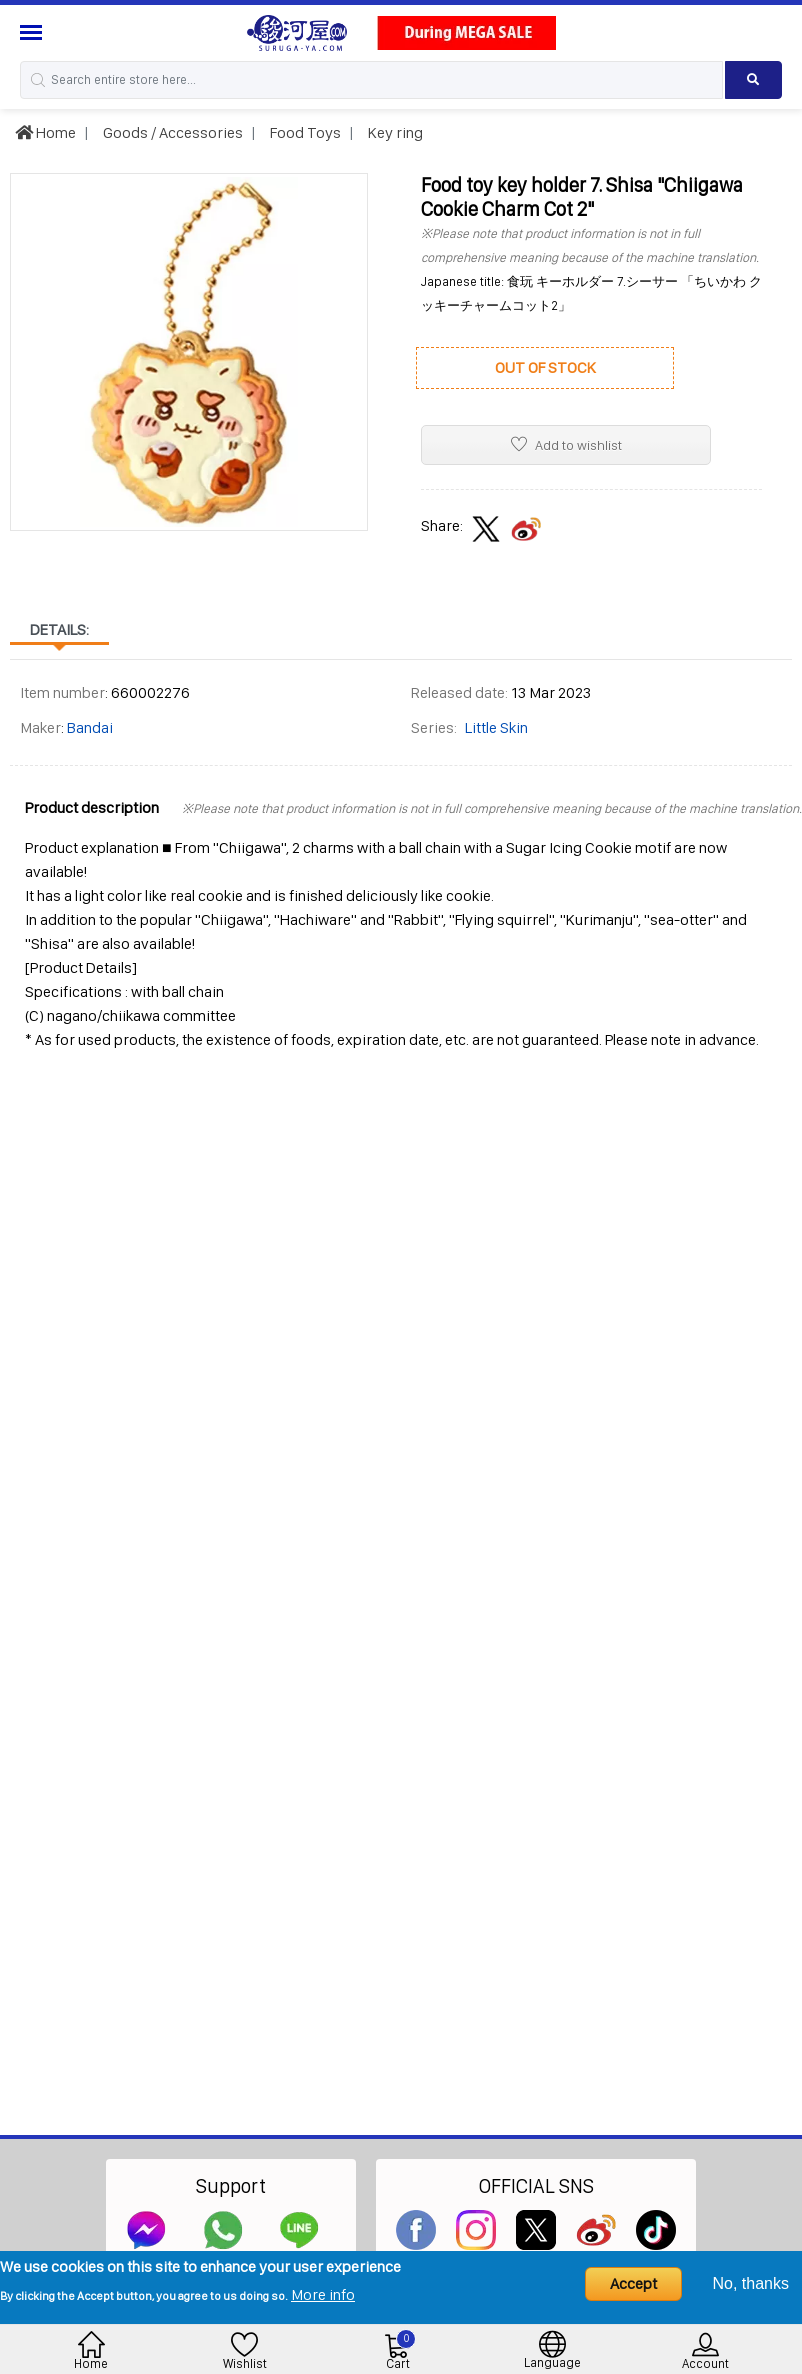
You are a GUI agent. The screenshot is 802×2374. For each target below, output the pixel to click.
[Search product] (753, 80)
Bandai (90, 727)
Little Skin (496, 727)
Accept (633, 2283)
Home (45, 132)
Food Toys (304, 132)
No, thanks (751, 2283)
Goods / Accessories (171, 132)
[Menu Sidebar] (33, 32)
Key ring (394, 132)
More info (323, 2294)
